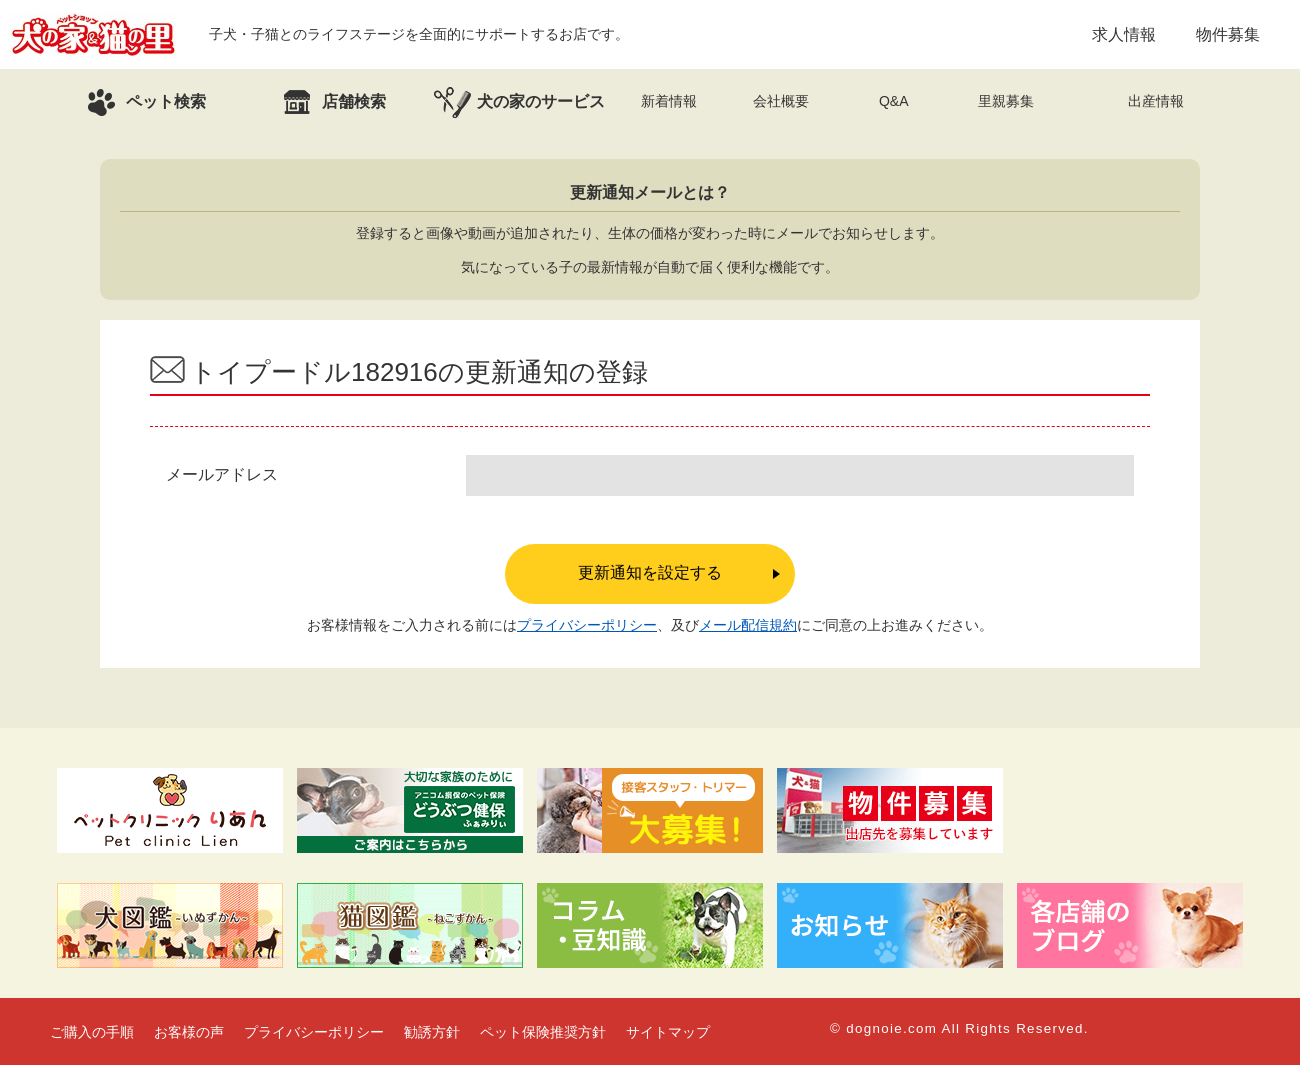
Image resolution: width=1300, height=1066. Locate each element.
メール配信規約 (748, 626)
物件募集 (1228, 34)
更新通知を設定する (650, 573)
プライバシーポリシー (587, 626)
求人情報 (1124, 34)
